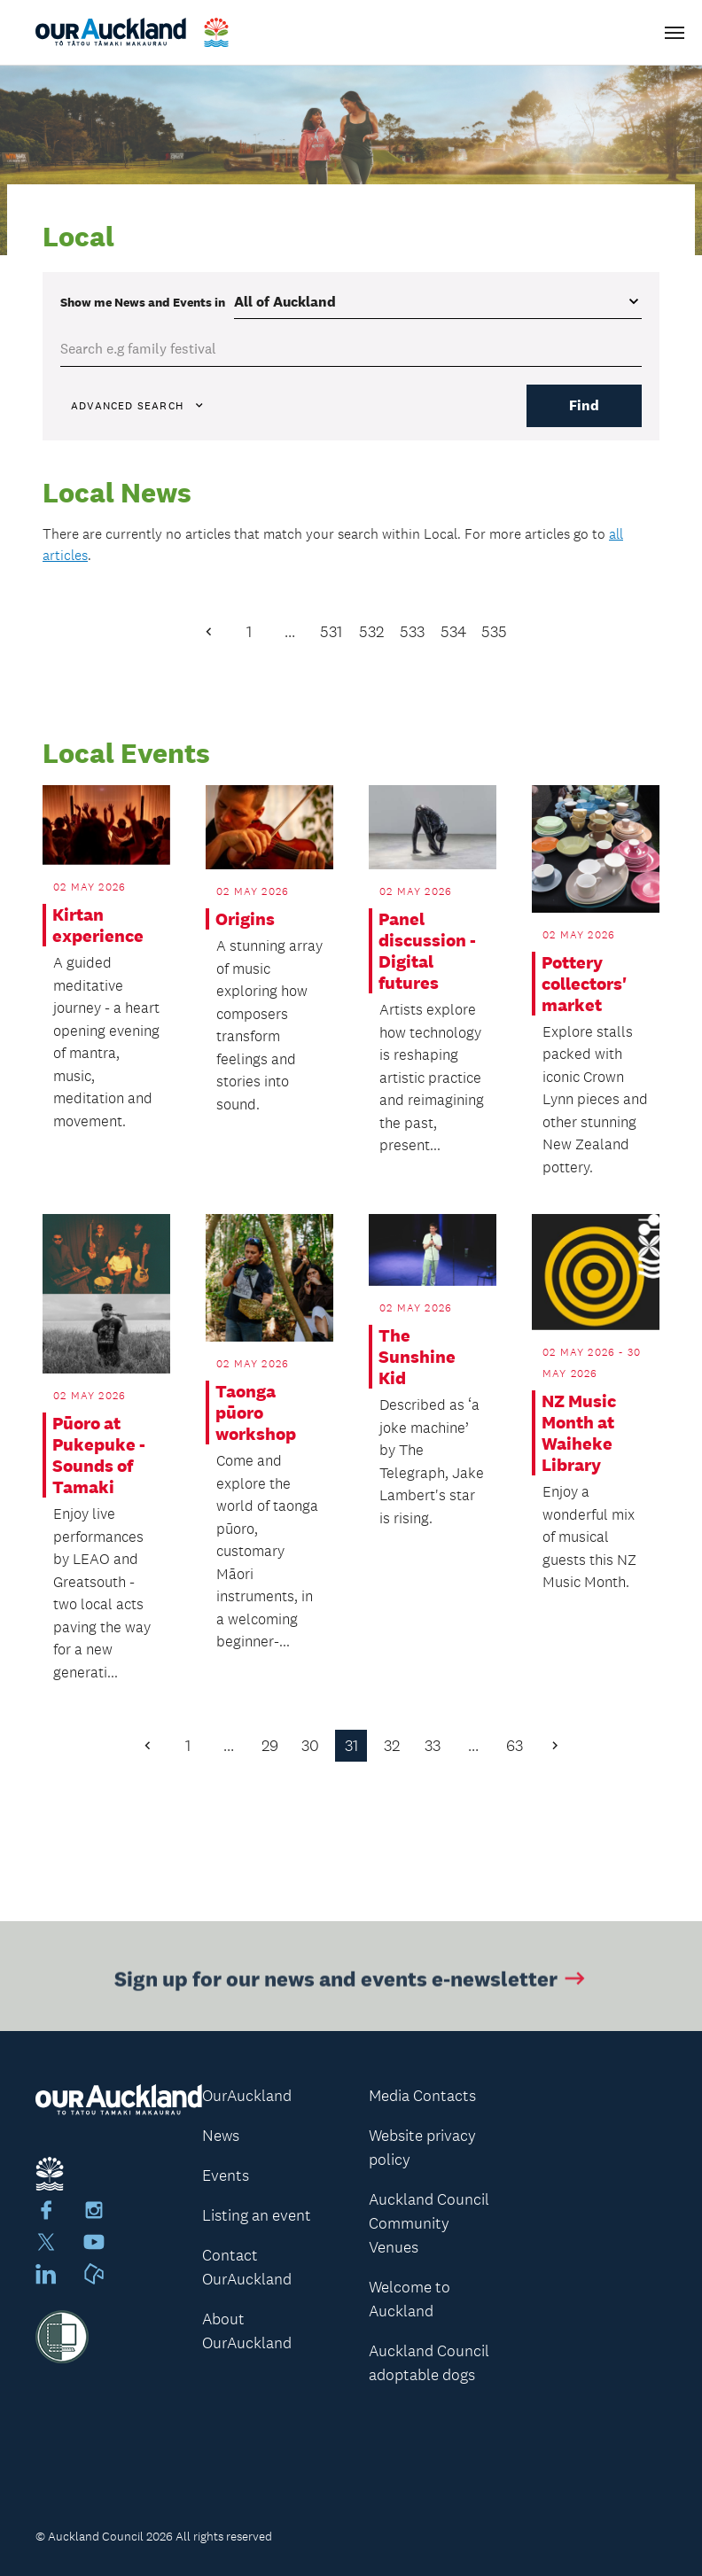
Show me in (142, 302)
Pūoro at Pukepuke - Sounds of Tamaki (98, 1455)
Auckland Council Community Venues (429, 2223)
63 (514, 1745)
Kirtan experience (98, 925)
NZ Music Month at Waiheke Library (579, 1432)
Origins (245, 919)
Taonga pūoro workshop (255, 1412)
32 (392, 1745)
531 (331, 632)
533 (412, 632)
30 (310, 1745)
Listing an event (256, 2215)
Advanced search (138, 406)
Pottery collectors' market (584, 984)
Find (584, 405)
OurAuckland (247, 2095)
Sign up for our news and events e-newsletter (351, 1982)
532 (371, 632)
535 (494, 632)
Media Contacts (422, 2095)
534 (453, 632)
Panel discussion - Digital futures (427, 950)
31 (351, 1745)
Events (225, 2175)
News (220, 2135)
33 (433, 1745)
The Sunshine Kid (417, 1357)
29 (269, 1745)
